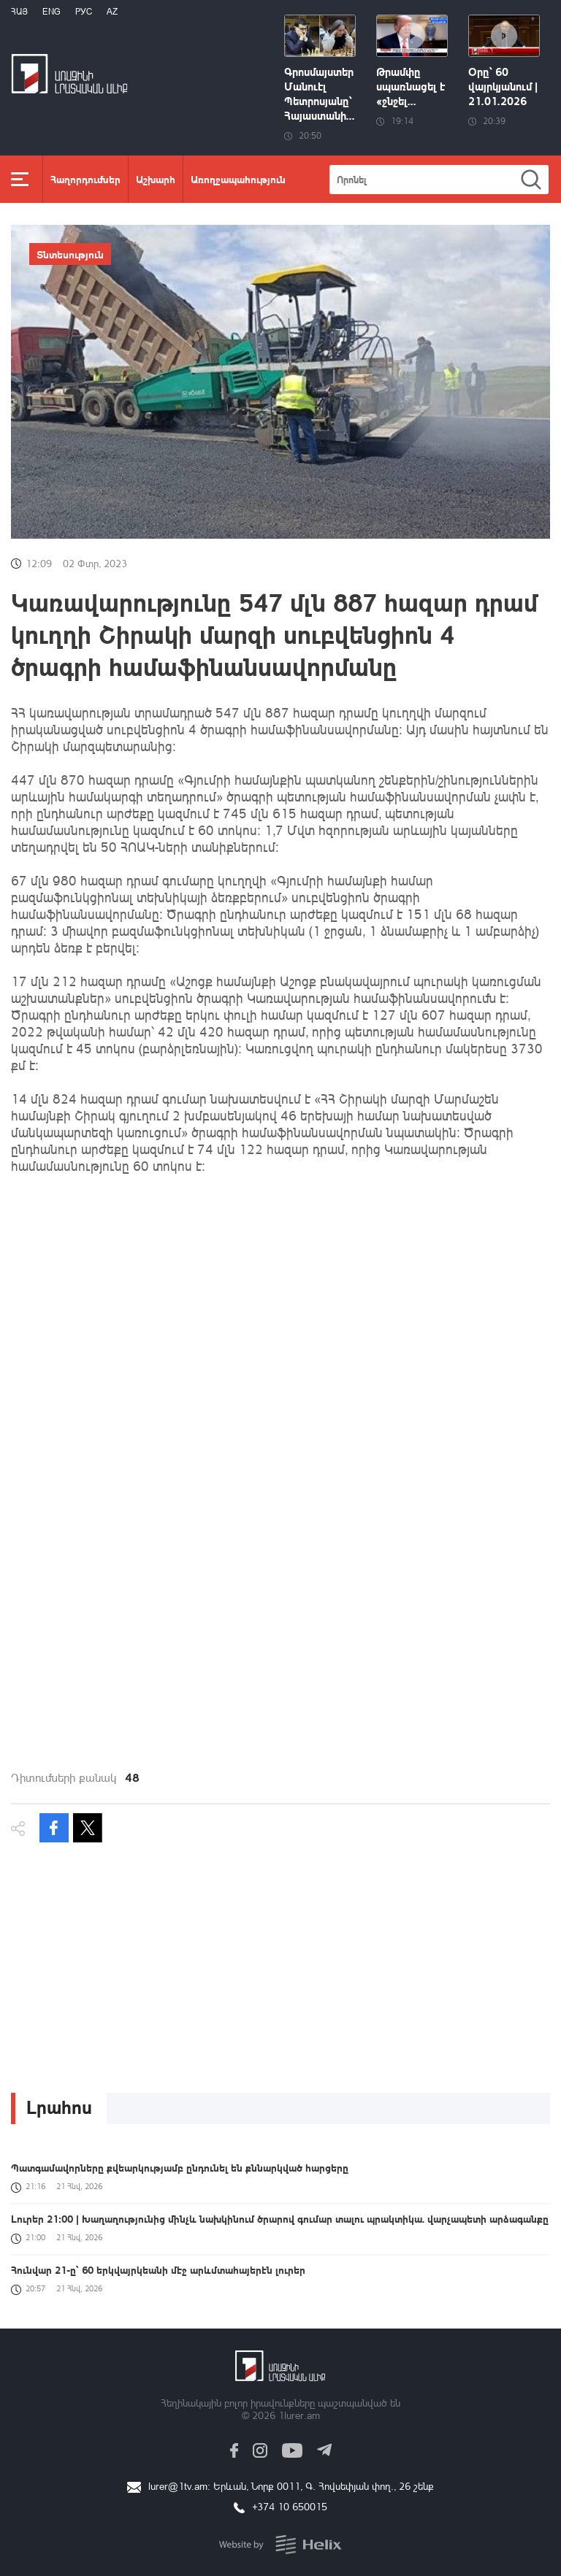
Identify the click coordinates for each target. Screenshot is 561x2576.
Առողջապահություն (238, 178)
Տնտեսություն (70, 254)
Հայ (19, 11)
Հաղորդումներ (85, 178)
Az (112, 11)
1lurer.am (299, 2415)
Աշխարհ (155, 178)
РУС (83, 11)
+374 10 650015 (289, 2506)
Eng (51, 11)
